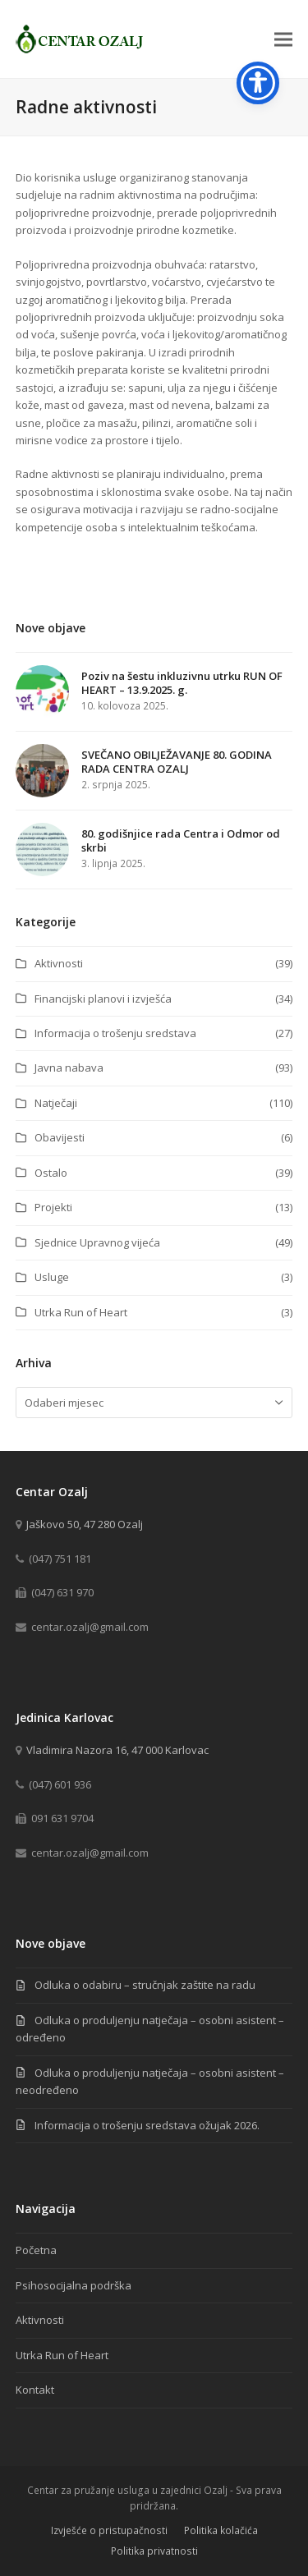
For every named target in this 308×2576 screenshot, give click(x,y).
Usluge (51, 1277)
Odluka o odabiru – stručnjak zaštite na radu (144, 1984)
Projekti (53, 1207)
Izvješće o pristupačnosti (109, 2530)
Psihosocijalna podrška (73, 2285)
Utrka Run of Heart (80, 1312)
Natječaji (55, 1102)
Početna (36, 2250)
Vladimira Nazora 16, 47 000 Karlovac (117, 1750)
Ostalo (50, 1172)
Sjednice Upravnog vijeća (97, 1242)
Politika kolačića (221, 2530)
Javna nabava (68, 1067)
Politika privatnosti (154, 2551)
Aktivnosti (58, 963)
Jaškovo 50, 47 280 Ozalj (84, 1524)
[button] (283, 39)
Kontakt (35, 2389)
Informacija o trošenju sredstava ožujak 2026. (147, 2125)
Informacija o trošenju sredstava (115, 1033)
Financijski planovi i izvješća (103, 998)
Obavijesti (59, 1137)
